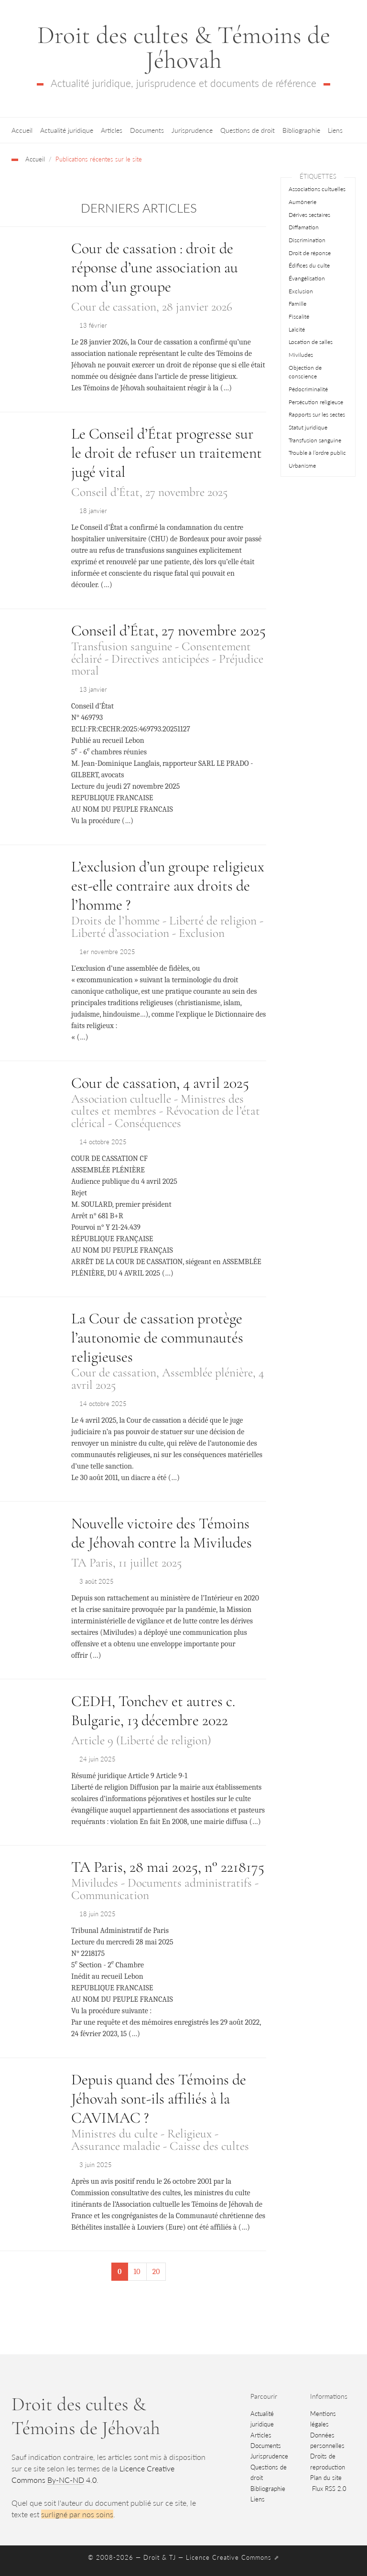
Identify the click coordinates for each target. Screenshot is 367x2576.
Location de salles (311, 341)
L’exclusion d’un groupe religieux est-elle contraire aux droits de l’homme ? (167, 885)
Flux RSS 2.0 (328, 2488)
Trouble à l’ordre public (317, 452)
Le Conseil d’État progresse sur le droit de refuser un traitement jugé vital (166, 452)
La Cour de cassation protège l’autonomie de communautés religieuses (157, 1337)
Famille (297, 303)
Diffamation (304, 227)
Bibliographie (301, 130)
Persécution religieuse (316, 402)
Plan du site (326, 2477)
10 (137, 2271)
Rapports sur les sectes (317, 414)
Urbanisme (302, 465)
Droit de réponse (310, 253)
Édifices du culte (309, 265)
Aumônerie (302, 201)
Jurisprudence (192, 130)
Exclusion (301, 291)
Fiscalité (299, 316)
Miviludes (301, 354)
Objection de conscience (305, 372)
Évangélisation (307, 278)
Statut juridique (308, 427)
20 (156, 2271)
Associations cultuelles (317, 189)
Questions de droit (247, 130)
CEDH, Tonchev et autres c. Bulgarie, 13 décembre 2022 (153, 1710)
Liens (335, 130)
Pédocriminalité (308, 389)
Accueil (21, 130)
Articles (111, 130)
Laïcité (297, 329)
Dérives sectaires (309, 214)
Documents (147, 130)
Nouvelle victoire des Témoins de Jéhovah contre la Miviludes (161, 1533)
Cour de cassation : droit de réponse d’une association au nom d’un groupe (154, 267)
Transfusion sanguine (315, 440)
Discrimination (307, 240)
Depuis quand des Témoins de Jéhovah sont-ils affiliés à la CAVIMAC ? (158, 2098)
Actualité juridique (66, 130)
